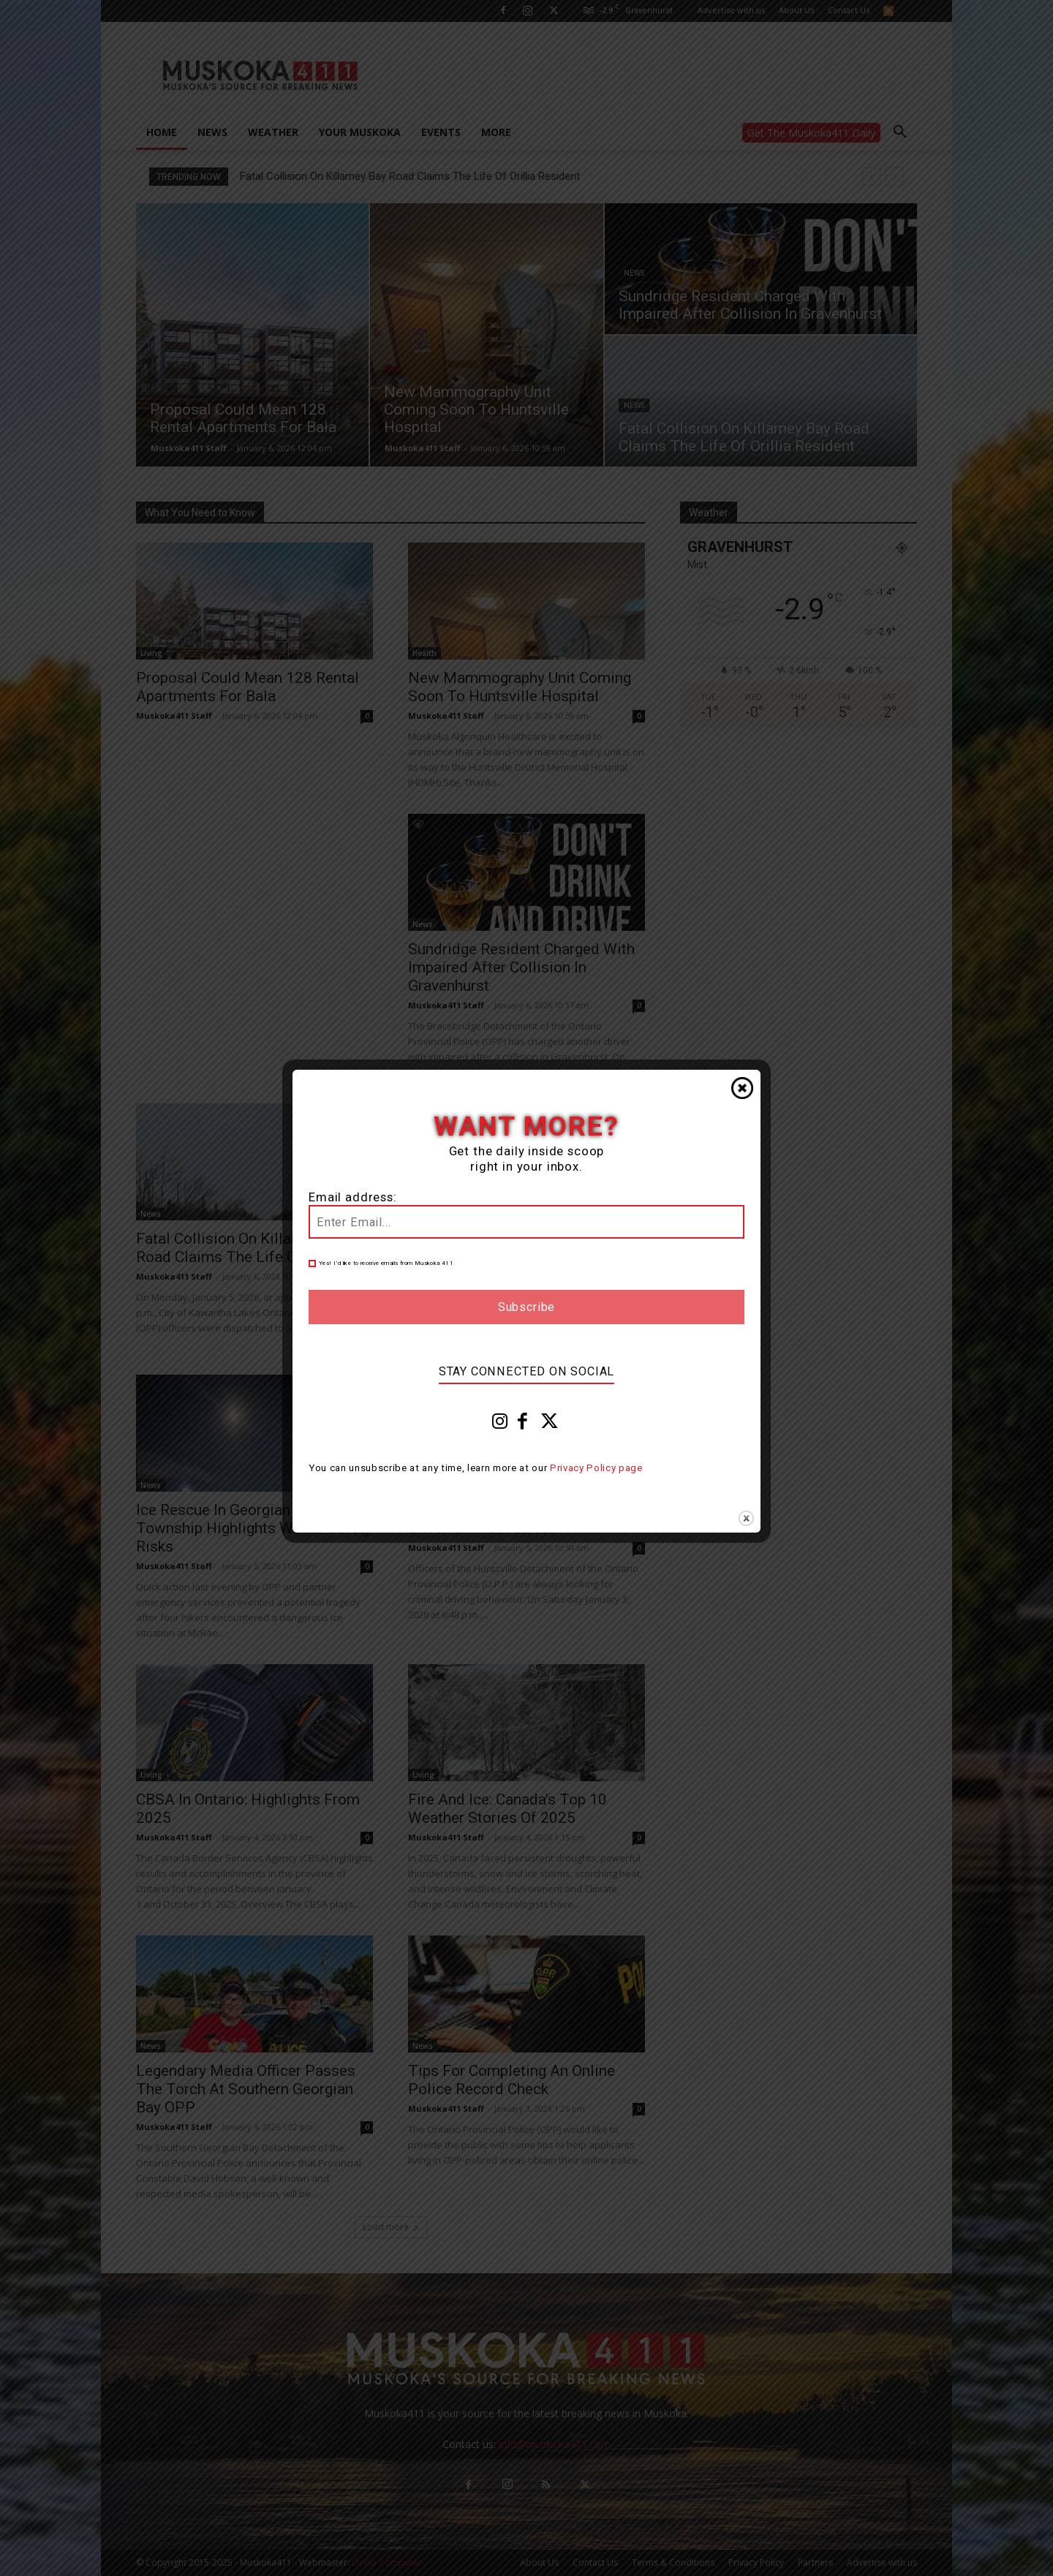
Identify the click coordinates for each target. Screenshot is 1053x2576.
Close (742, 1088)
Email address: (353, 1197)
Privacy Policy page (596, 1467)
